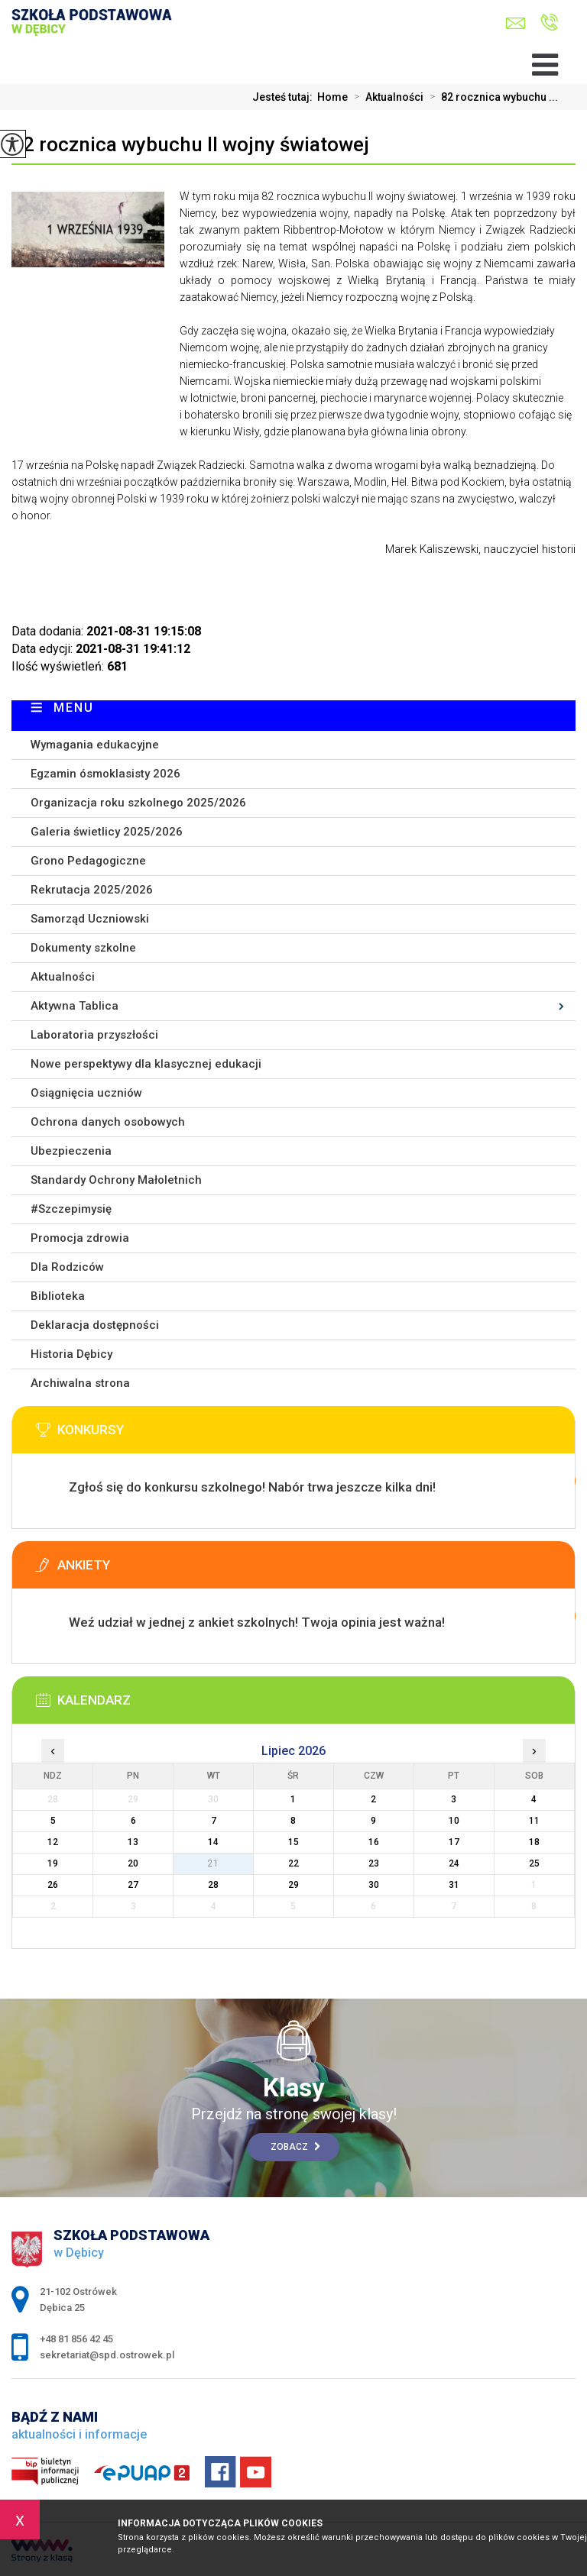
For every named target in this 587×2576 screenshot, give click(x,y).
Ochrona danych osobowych (108, 1122)
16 (373, 1842)
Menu (74, 707)
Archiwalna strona (80, 1383)
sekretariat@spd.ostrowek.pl (515, 23)
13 (133, 1842)
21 (213, 1863)
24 (454, 1863)
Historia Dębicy (71, 1354)
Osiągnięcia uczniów (86, 1093)
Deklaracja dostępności (95, 1325)
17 (454, 1842)
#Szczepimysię (71, 1209)
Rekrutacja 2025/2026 (92, 890)
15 (293, 1842)
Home (332, 97)
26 (52, 1884)
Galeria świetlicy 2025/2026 (107, 832)
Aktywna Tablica (74, 1006)
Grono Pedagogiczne (88, 861)
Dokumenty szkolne (83, 948)
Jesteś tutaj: (284, 97)
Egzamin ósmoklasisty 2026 (105, 774)
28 (213, 1884)
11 (534, 1820)
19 (52, 1863)
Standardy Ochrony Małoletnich (116, 1180)
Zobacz (295, 2146)
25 (534, 1863)
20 (133, 1863)
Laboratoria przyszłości (94, 1035)
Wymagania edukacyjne (95, 744)
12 (52, 1842)
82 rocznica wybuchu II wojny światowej (190, 144)
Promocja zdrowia (80, 1238)
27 (133, 1884)
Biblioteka (58, 1296)
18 (534, 1842)
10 (454, 1820)
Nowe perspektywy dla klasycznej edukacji (146, 1064)
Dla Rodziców (67, 1267)
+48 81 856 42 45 (549, 22)
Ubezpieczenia (71, 1151)
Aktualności (385, 97)
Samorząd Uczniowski (90, 919)
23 (373, 1863)
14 (213, 1842)
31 (454, 1884)
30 (373, 1884)
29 (293, 1884)
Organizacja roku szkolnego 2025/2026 (138, 803)
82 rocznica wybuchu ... (490, 97)
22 (293, 1863)
